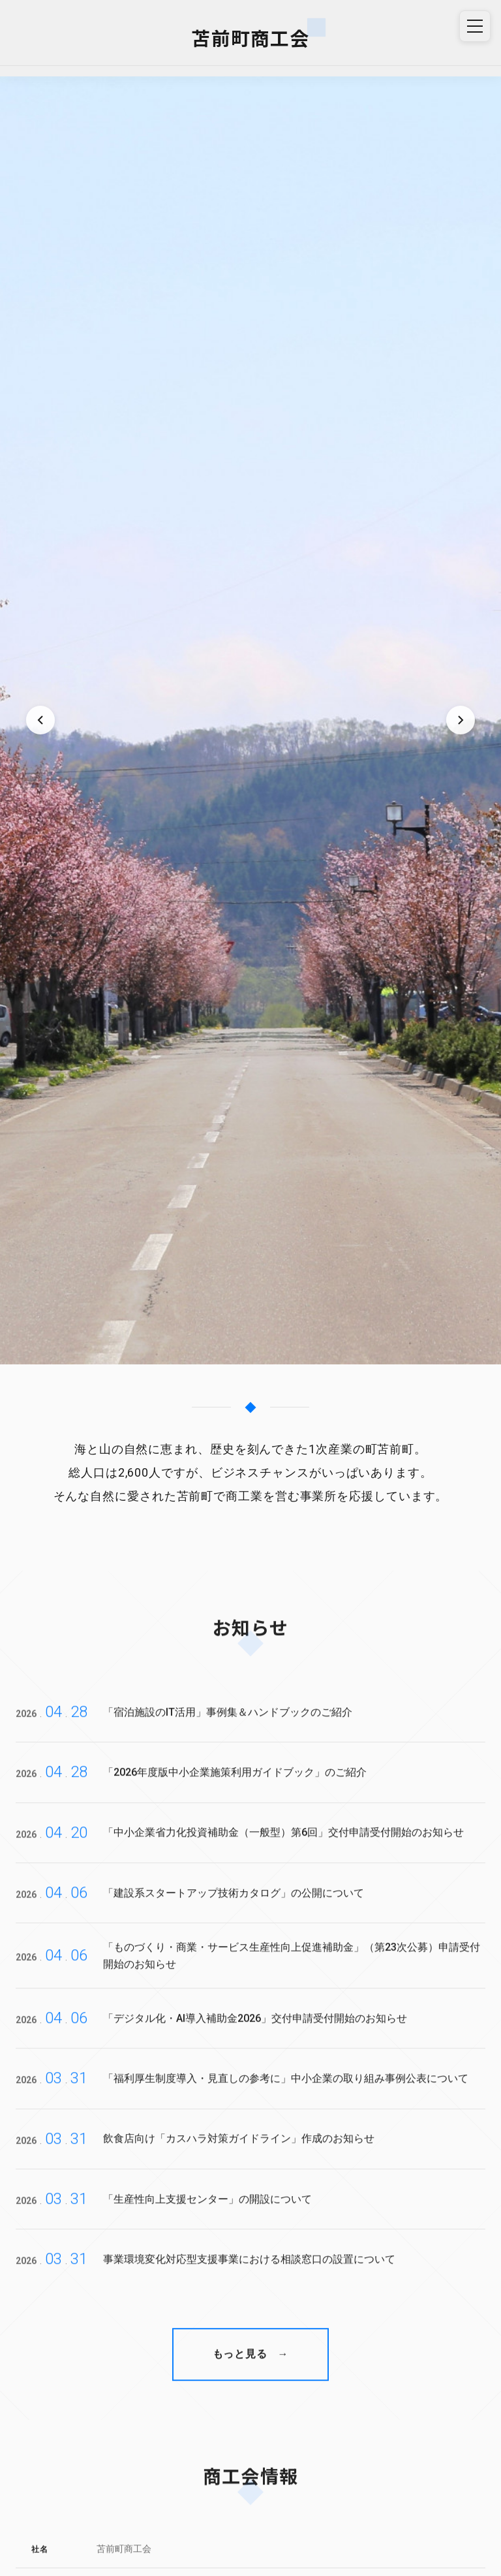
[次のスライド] (460, 720)
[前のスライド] (40, 720)
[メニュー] (475, 26)
